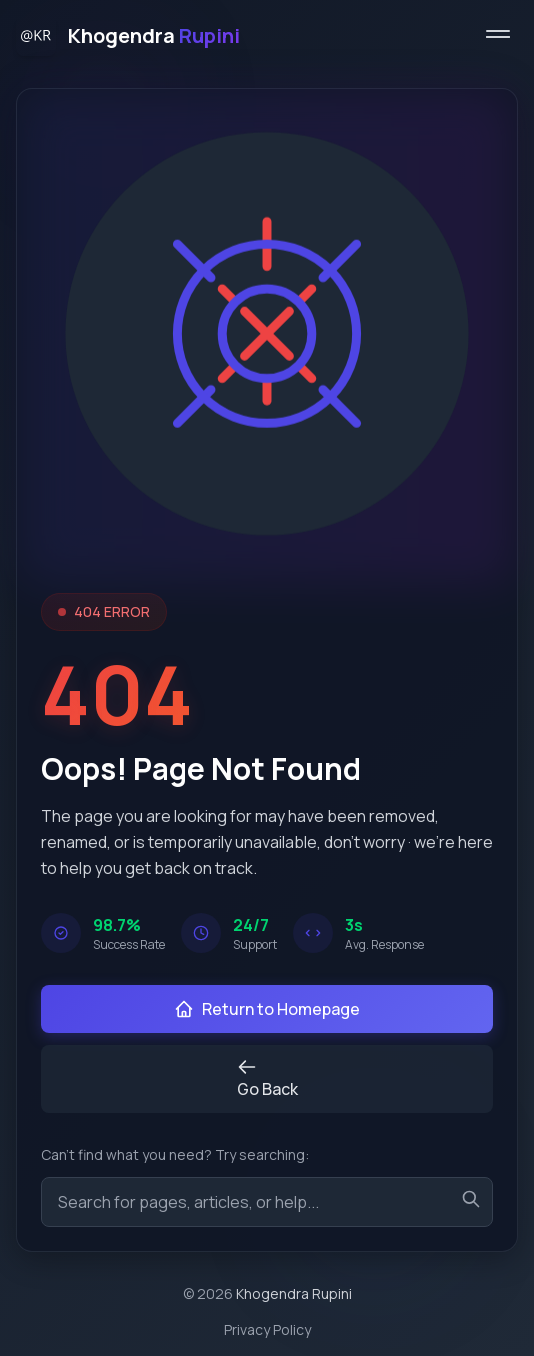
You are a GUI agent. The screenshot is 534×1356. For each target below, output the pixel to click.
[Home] (128, 36)
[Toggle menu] (498, 36)
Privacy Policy (267, 1329)
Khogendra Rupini (294, 1293)
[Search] (471, 1199)
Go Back (267, 1078)
